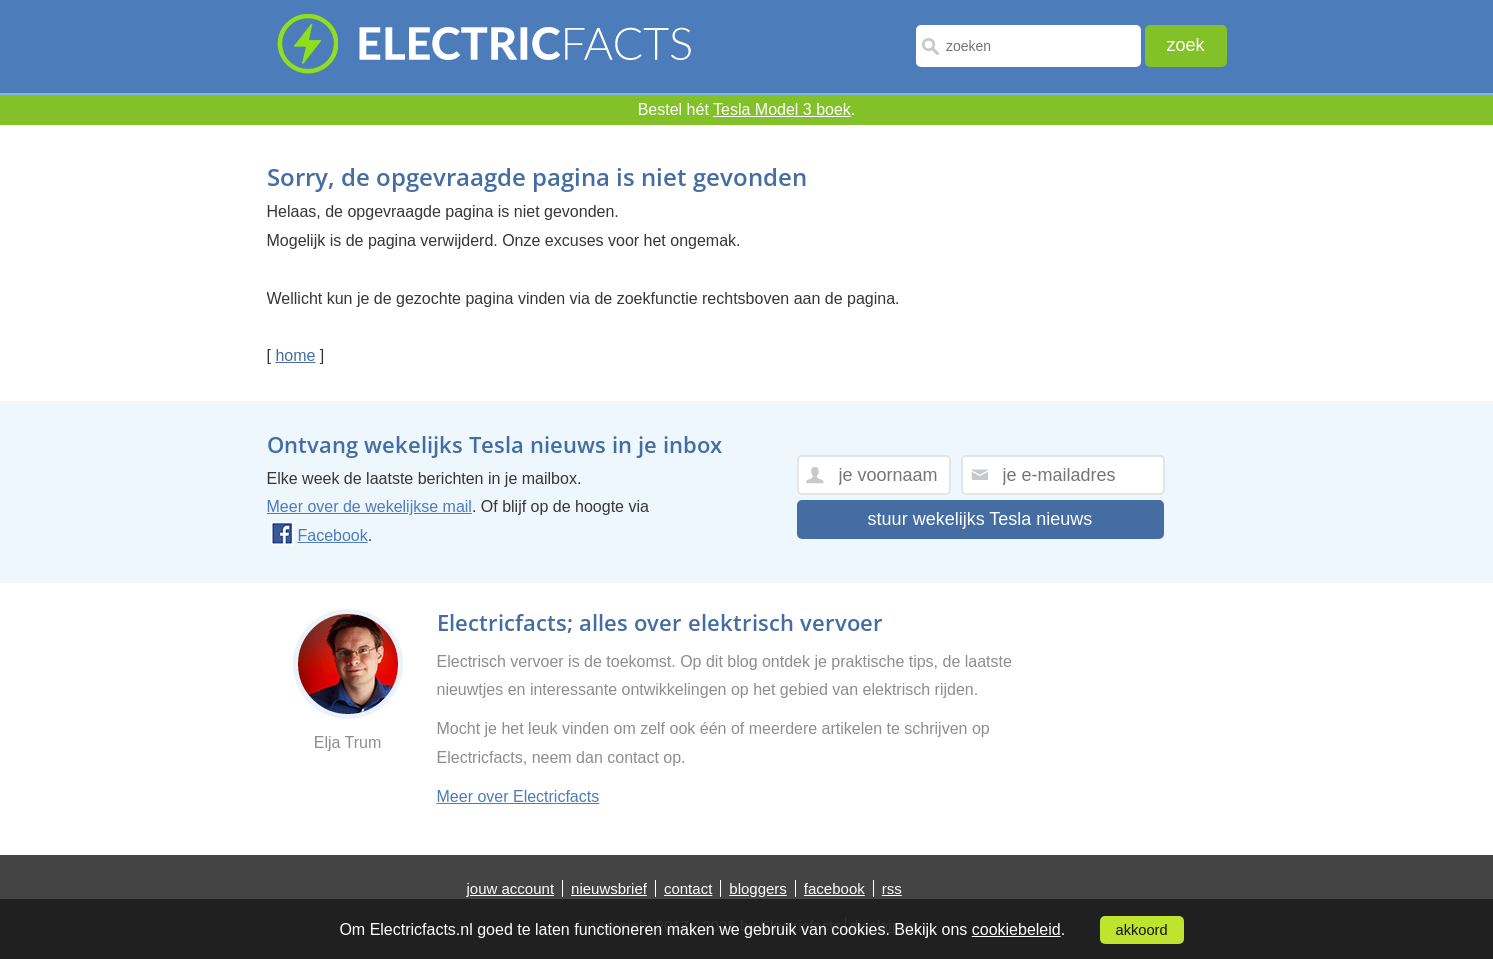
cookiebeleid (1016, 929)
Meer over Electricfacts (518, 796)
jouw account (511, 888)
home (295, 355)
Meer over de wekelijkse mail (369, 506)
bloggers (758, 888)
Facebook (319, 535)
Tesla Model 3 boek (782, 109)
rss (892, 888)
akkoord (1142, 930)
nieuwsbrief (609, 888)
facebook (834, 888)
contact (688, 888)
